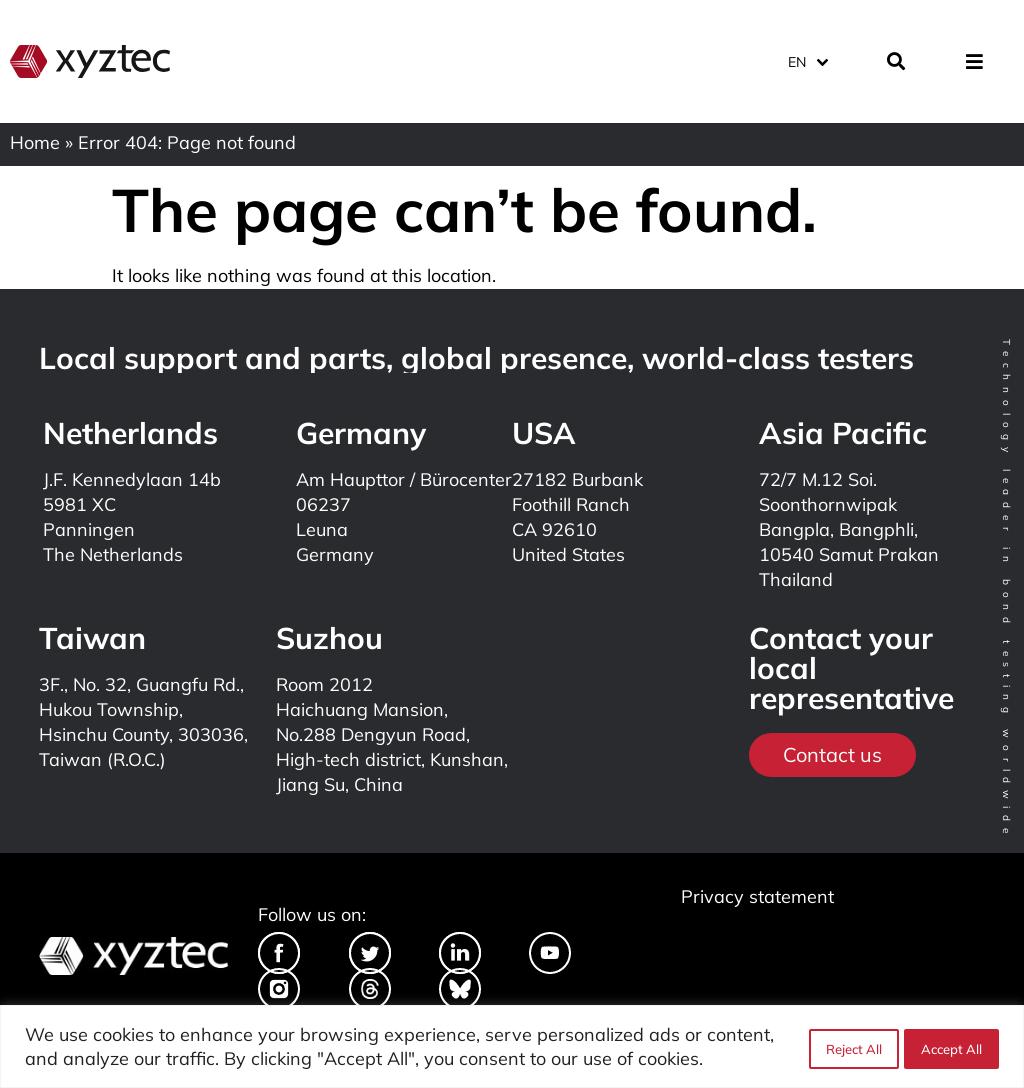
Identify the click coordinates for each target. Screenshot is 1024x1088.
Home (35, 142)
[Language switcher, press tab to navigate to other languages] (807, 59)
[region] (512, 1046)
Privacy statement (757, 896)
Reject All (851, 1047)
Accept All (951, 1047)
